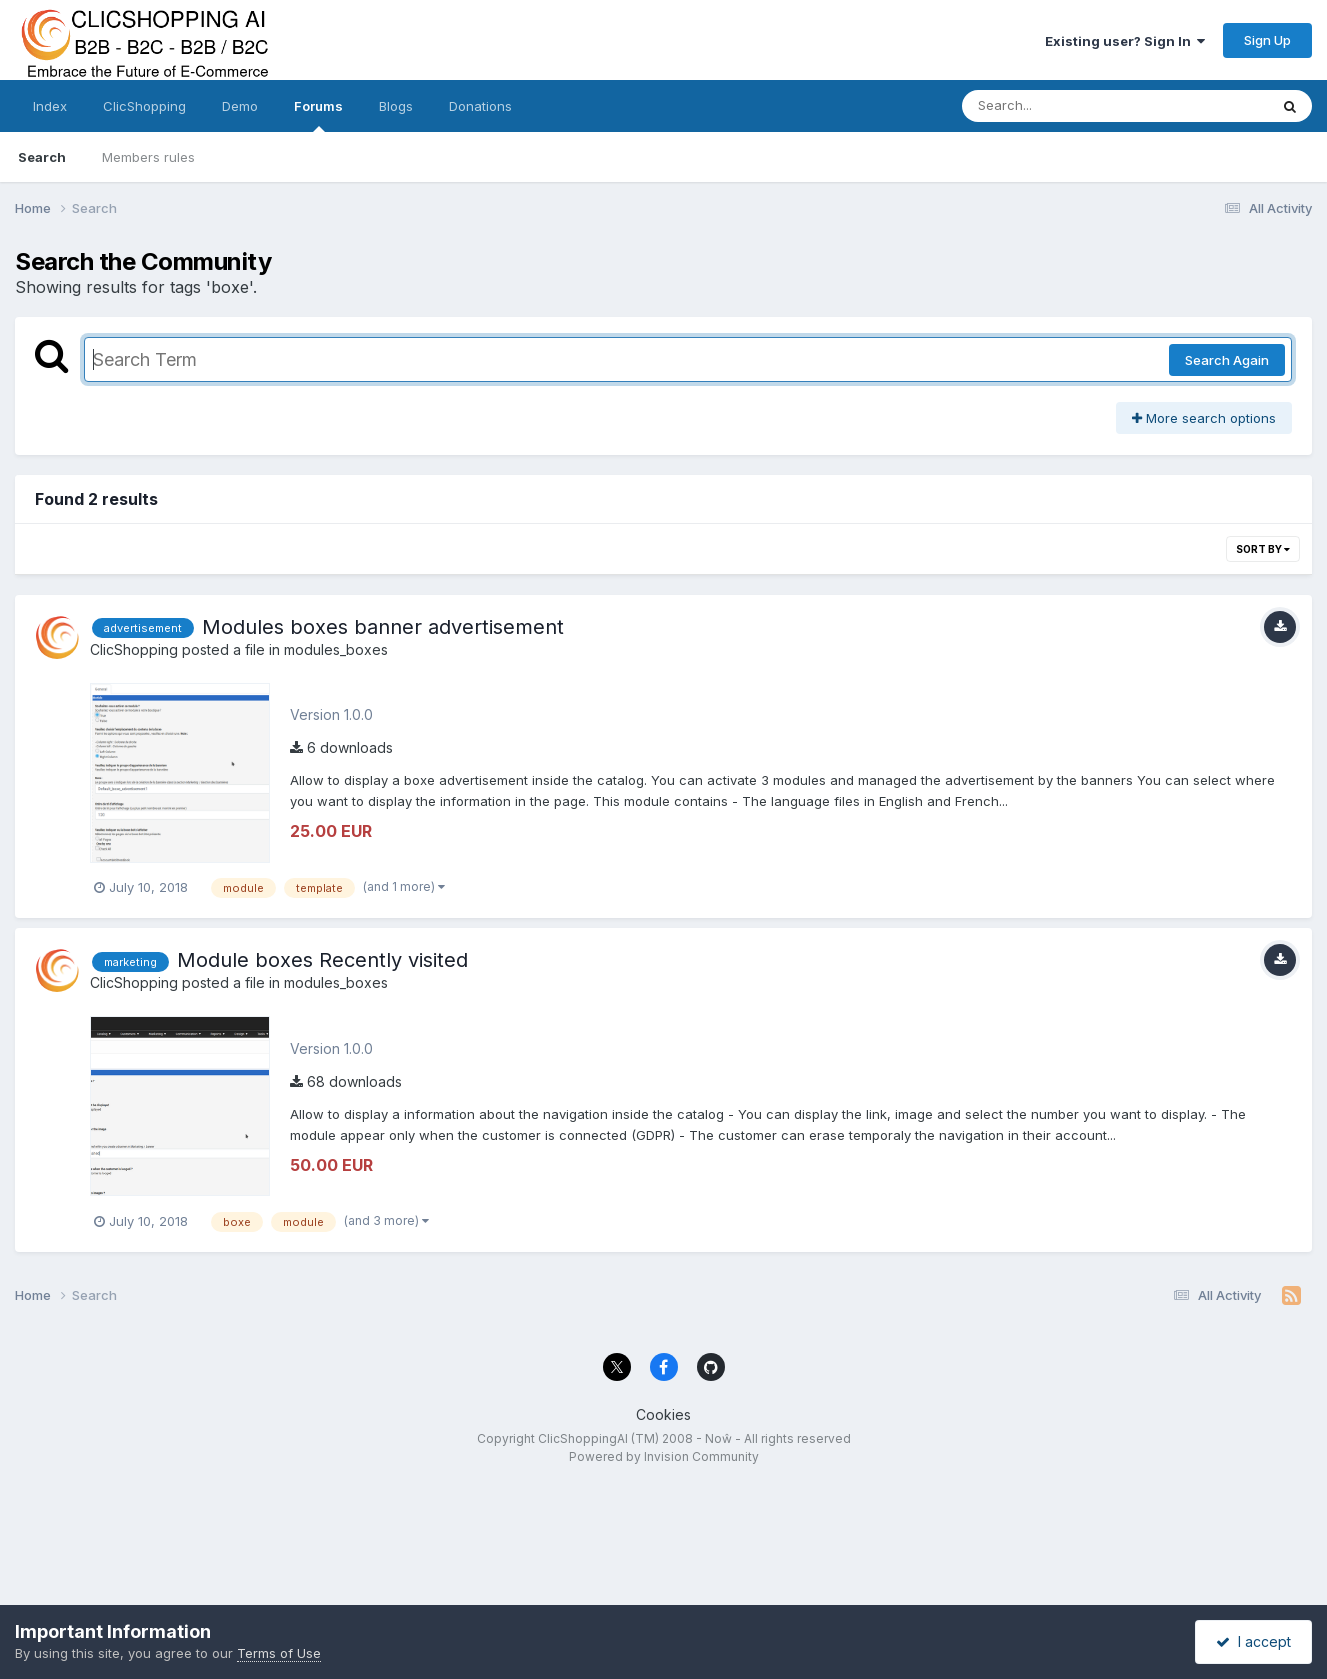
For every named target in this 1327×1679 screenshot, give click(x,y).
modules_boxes (336, 649)
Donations (480, 106)
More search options (1204, 418)
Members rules (148, 157)
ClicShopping (144, 106)
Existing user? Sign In (1125, 41)
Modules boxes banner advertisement (383, 627)
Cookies (663, 1414)
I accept (1253, 1641)
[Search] (1060, 106)
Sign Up (1267, 40)
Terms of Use (279, 1653)
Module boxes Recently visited (322, 960)
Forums (318, 115)
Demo (240, 106)
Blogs (396, 106)
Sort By (1263, 549)
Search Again (1227, 360)
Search (42, 157)
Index (50, 106)
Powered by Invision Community (664, 1456)
